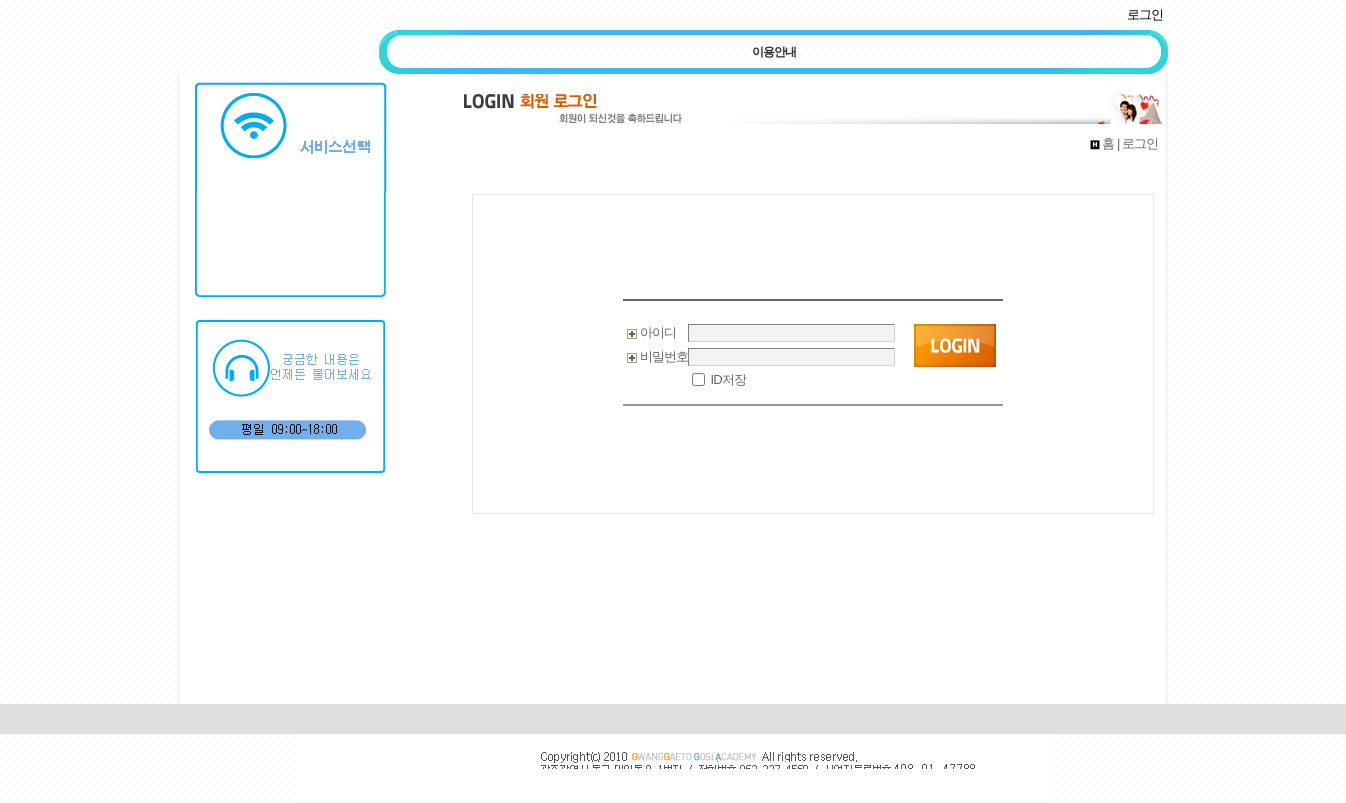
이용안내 (774, 52)
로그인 (1145, 14)
